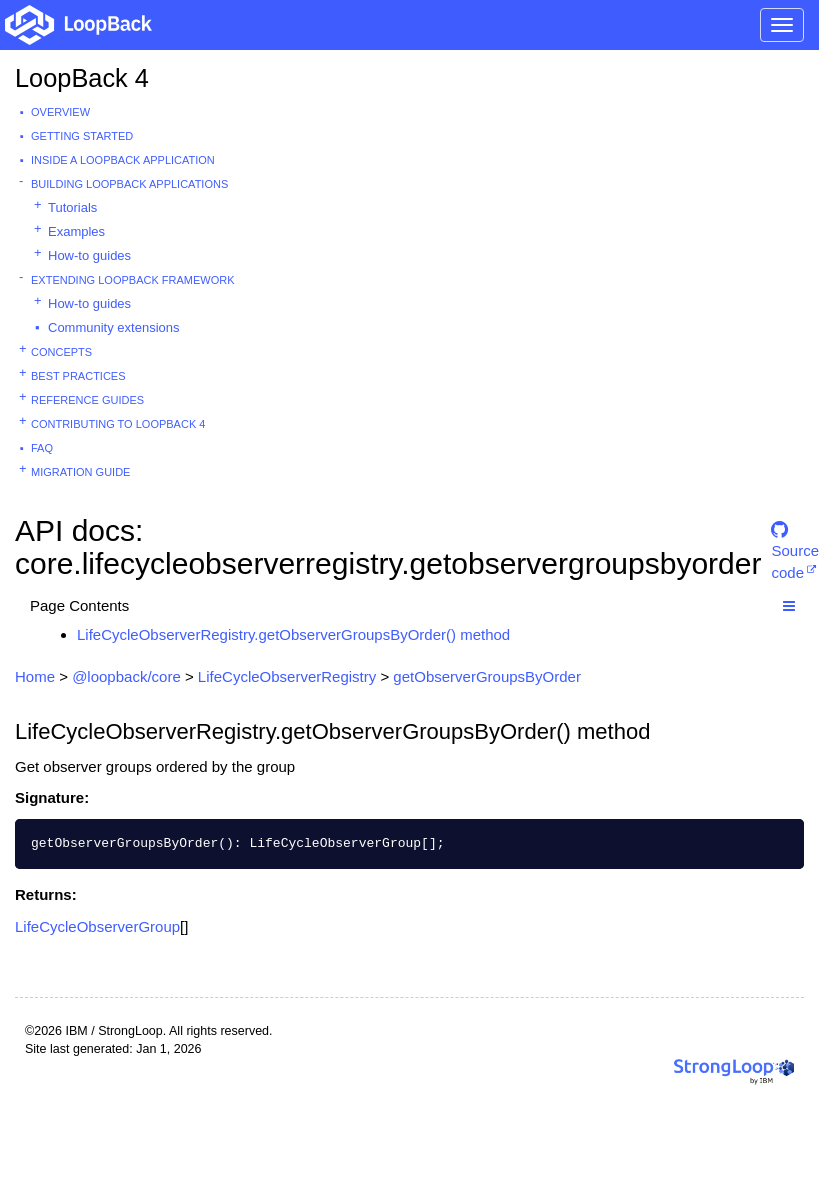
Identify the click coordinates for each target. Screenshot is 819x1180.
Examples (76, 231)
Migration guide (80, 472)
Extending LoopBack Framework (133, 280)
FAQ (42, 448)
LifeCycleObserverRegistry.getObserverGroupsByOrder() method (293, 634)
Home (35, 676)
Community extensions (114, 327)
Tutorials (72, 207)
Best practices (78, 376)
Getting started (82, 136)
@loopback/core (126, 676)
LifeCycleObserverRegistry (287, 676)
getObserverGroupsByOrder (487, 676)
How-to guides (89, 255)
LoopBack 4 (82, 78)
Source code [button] (795, 538)
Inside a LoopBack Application (123, 160)
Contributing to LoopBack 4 (118, 424)
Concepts (61, 352)
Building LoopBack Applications (129, 184)
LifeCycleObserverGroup (97, 926)
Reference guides (87, 400)
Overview (60, 112)
